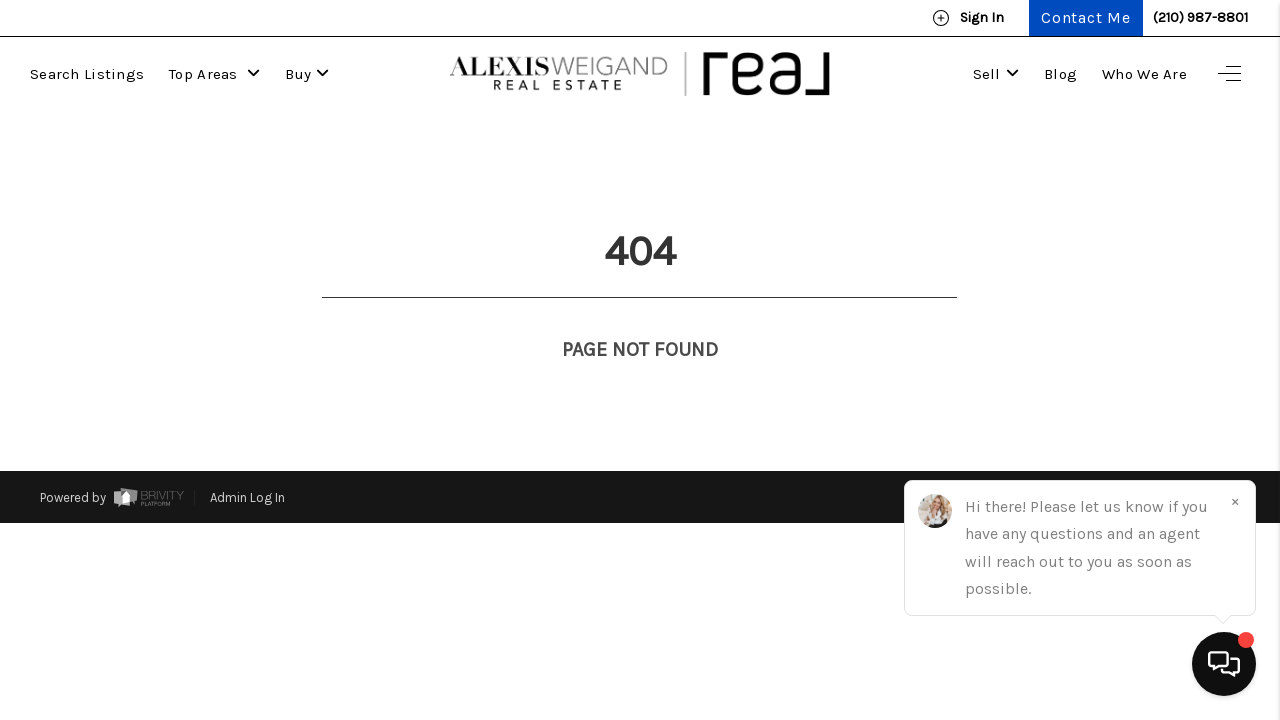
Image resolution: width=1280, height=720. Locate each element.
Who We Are (1144, 74)
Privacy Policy (1026, 460)
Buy (307, 74)
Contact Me (1086, 17)
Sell (996, 74)
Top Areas (214, 74)
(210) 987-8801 (1200, 17)
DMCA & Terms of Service (1165, 460)
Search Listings (87, 74)
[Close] (1235, 501)
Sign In (968, 18)
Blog (1060, 74)
